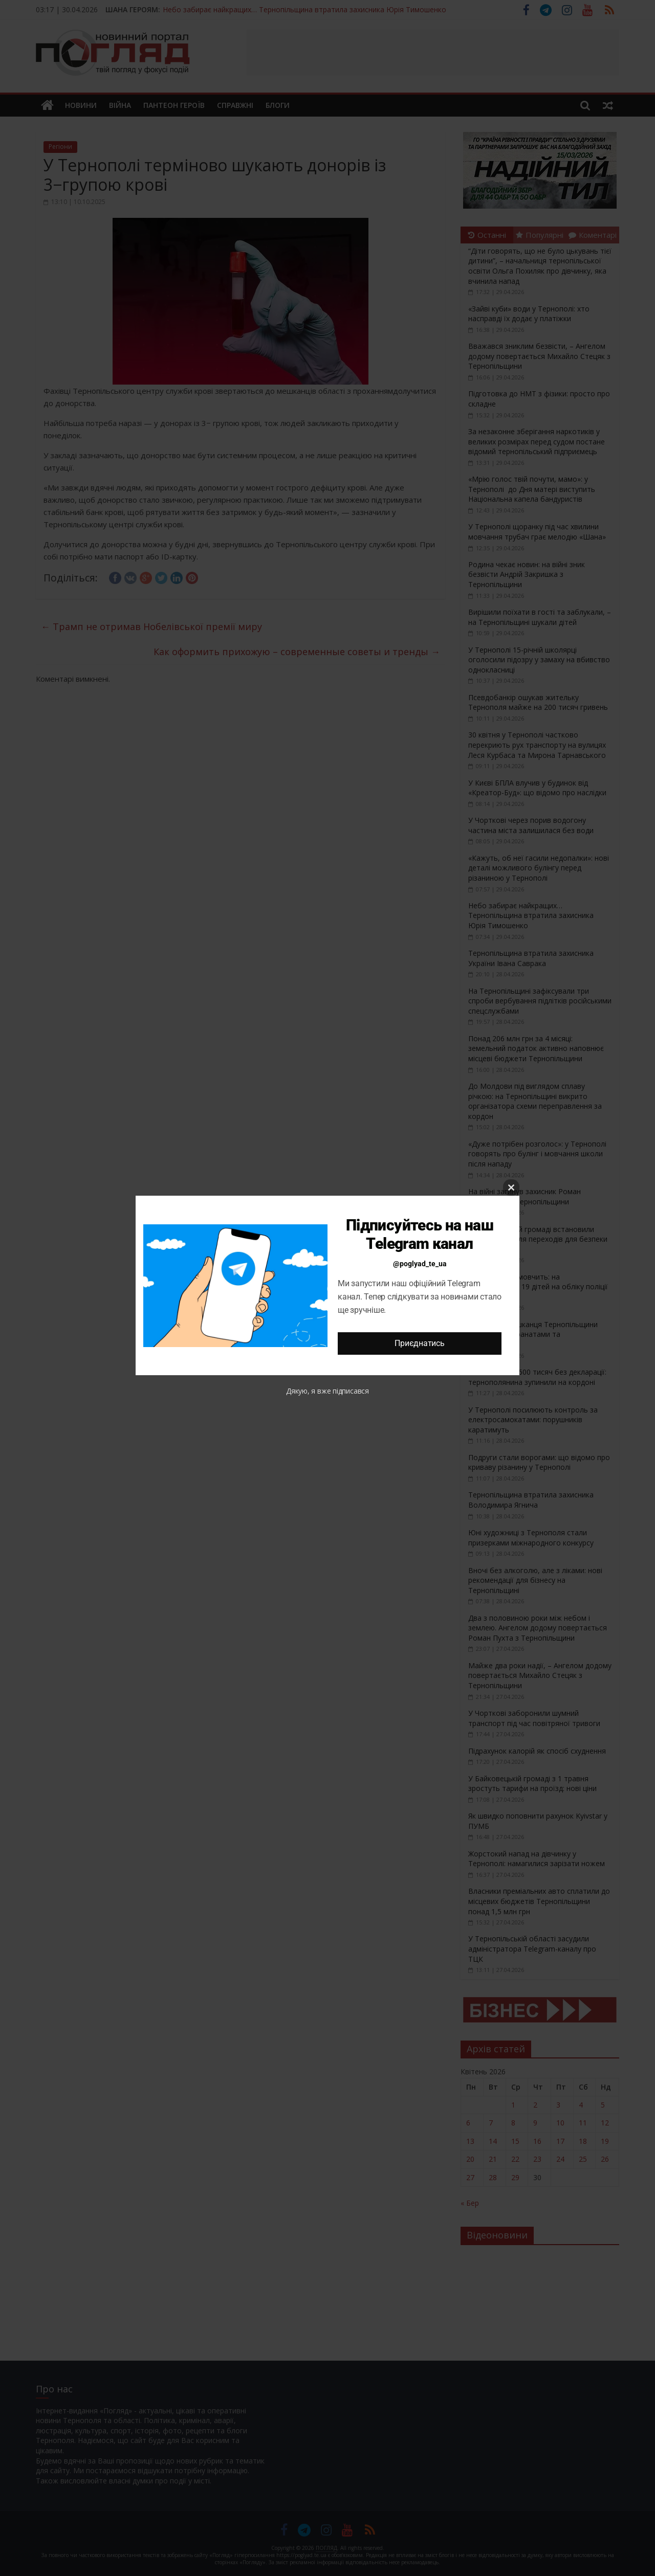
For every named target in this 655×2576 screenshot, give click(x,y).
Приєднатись (419, 1343)
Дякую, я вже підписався (327, 1391)
